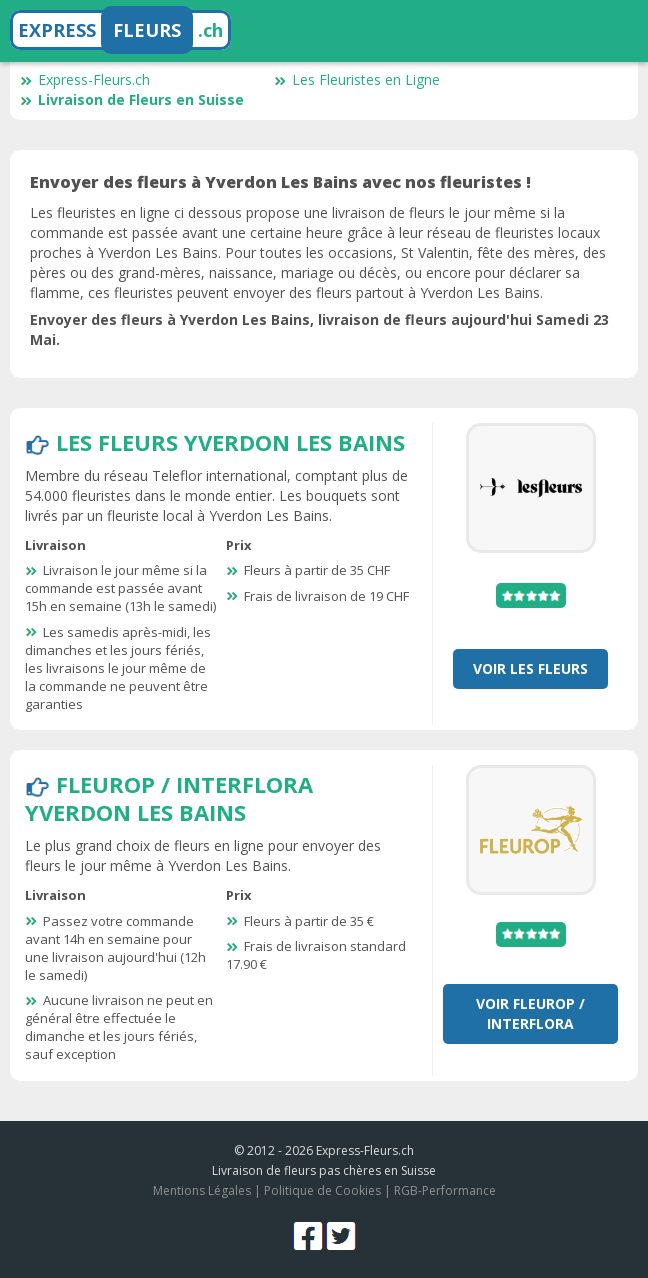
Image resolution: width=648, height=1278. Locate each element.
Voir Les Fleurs (530, 668)
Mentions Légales (202, 1190)
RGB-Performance (445, 1190)
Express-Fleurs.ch (85, 79)
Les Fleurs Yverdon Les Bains (230, 442)
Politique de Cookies (322, 1190)
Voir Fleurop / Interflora (530, 1013)
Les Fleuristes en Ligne (357, 79)
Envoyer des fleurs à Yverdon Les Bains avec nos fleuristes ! (280, 182)
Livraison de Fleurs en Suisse (132, 99)
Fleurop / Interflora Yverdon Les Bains (169, 798)
